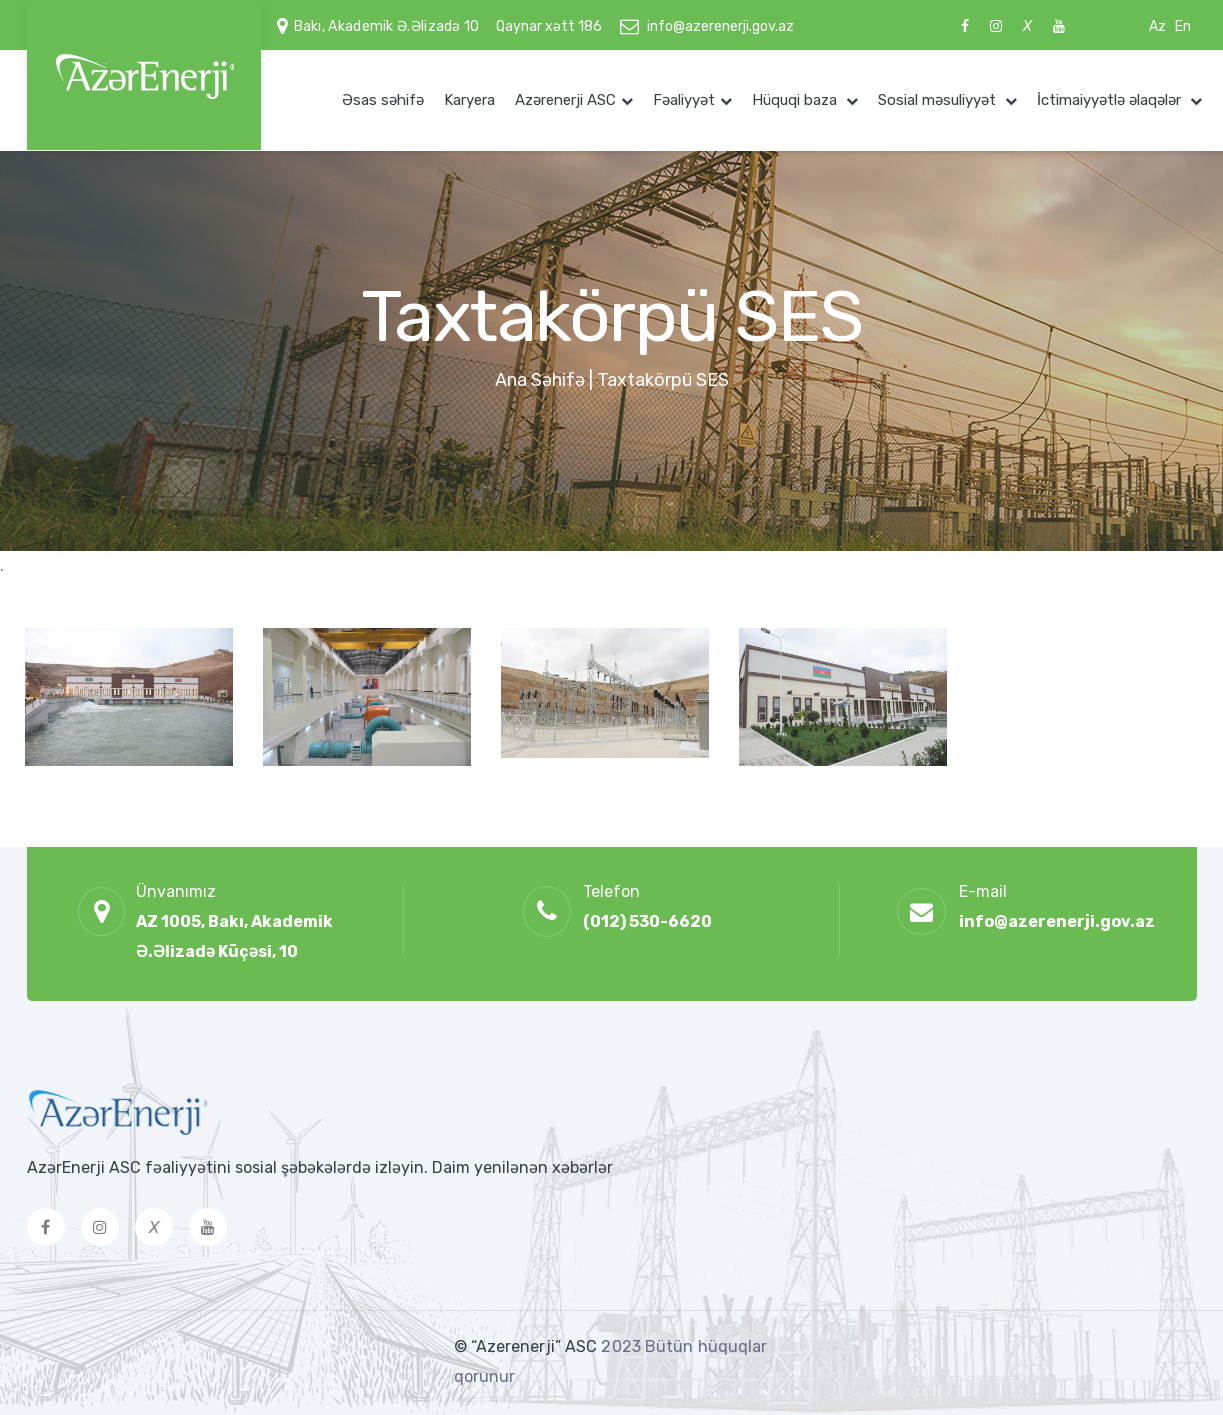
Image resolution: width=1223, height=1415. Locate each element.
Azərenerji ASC (565, 100)
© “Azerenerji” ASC (528, 1346)
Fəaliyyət (684, 100)
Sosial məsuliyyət (939, 100)
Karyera (469, 100)
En (1183, 26)
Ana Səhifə (540, 380)
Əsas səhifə (383, 100)
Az (1157, 26)
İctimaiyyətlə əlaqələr (1111, 100)
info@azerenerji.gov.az (720, 26)
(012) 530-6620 (647, 921)
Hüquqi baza (796, 100)
